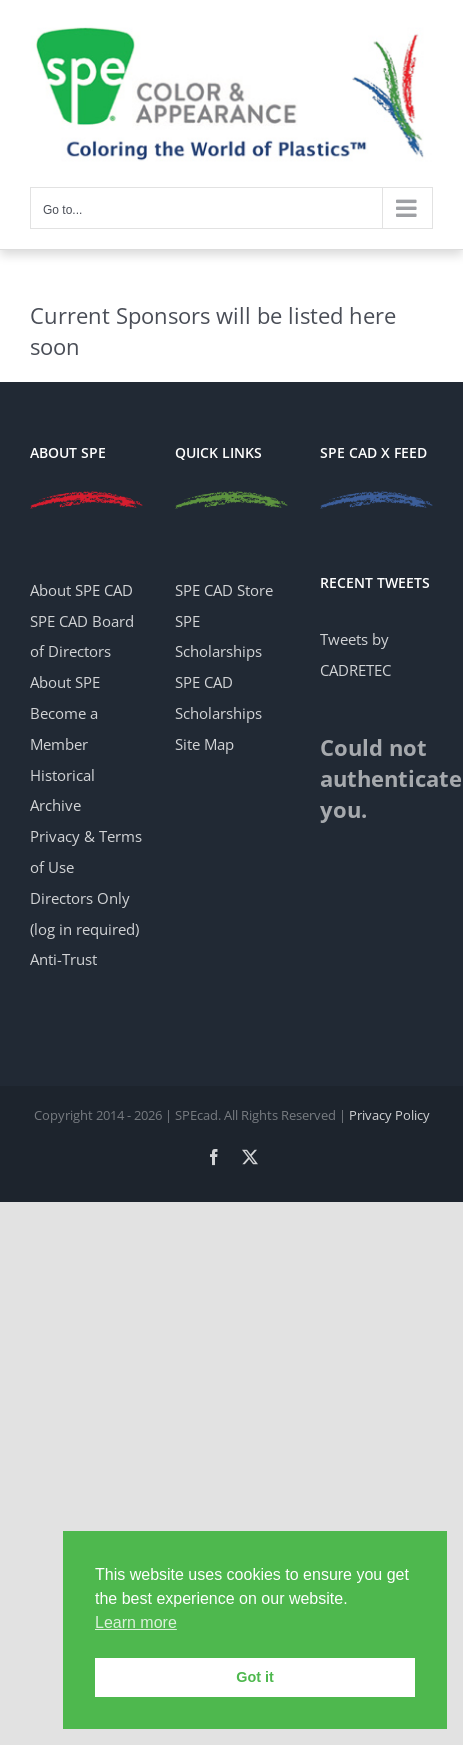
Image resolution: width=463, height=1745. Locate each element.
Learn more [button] (136, 1622)
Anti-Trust (63, 959)
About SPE (65, 682)
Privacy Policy (389, 1115)
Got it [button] (255, 1677)
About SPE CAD (81, 590)
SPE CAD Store (224, 590)
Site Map (204, 744)
